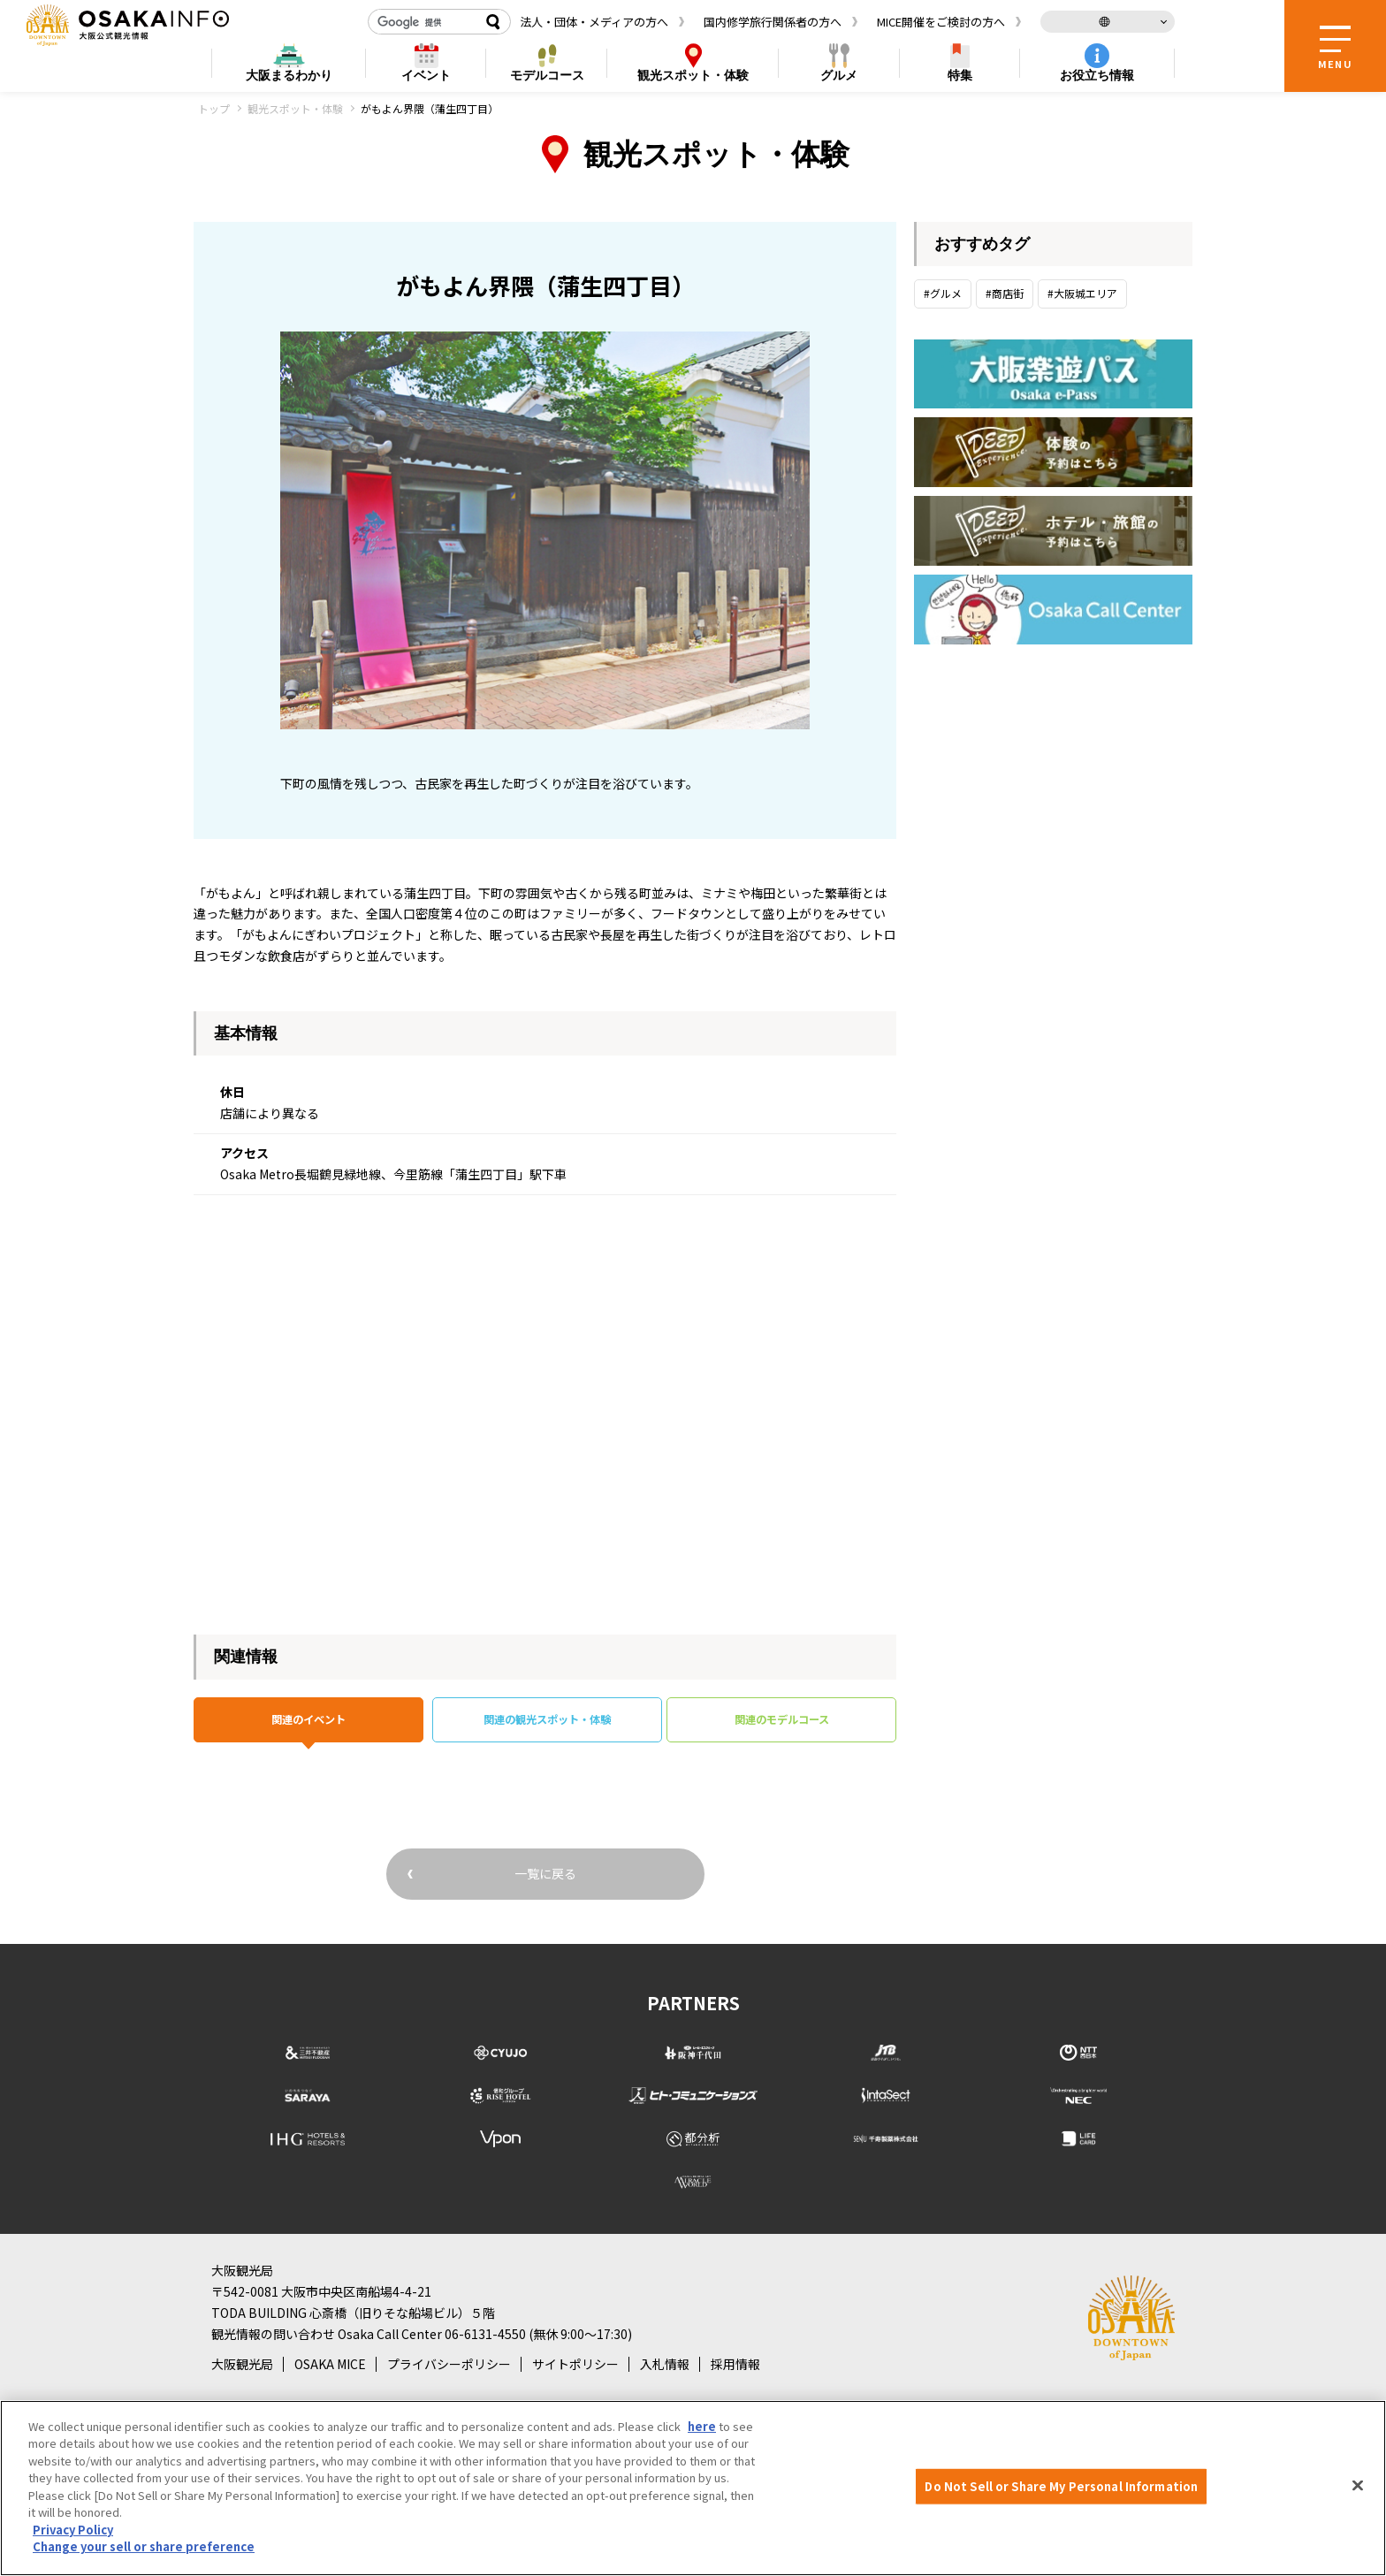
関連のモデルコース (782, 1723)
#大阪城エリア (1082, 293)
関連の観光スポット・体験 (547, 1723)
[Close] (1357, 2485)
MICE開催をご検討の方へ (941, 21)
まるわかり (289, 75)
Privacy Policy (73, 2529)
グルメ (838, 75)
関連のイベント (308, 1723)
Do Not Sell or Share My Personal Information (1061, 2486)
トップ (214, 108)
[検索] (423, 22)
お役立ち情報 (1097, 75)
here (702, 2426)
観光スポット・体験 (295, 108)
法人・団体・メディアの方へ (594, 21)
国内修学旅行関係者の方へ (773, 21)
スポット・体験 (693, 75)
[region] (693, 2488)
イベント (426, 75)
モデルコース (547, 75)
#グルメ (943, 293)
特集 (960, 75)
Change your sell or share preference (144, 2546)
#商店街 (1005, 293)
